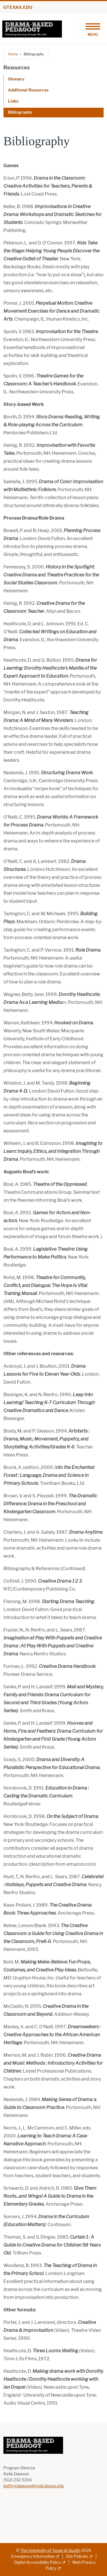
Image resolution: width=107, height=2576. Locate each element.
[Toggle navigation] (92, 29)
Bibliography (20, 112)
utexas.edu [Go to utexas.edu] (18, 7)
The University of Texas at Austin (50, 2550)
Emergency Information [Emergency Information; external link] (32, 2556)
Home (13, 54)
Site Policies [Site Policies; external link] (77, 2556)
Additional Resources (28, 90)
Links (13, 101)
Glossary (16, 79)
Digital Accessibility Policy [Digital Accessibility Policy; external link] (37, 2562)
